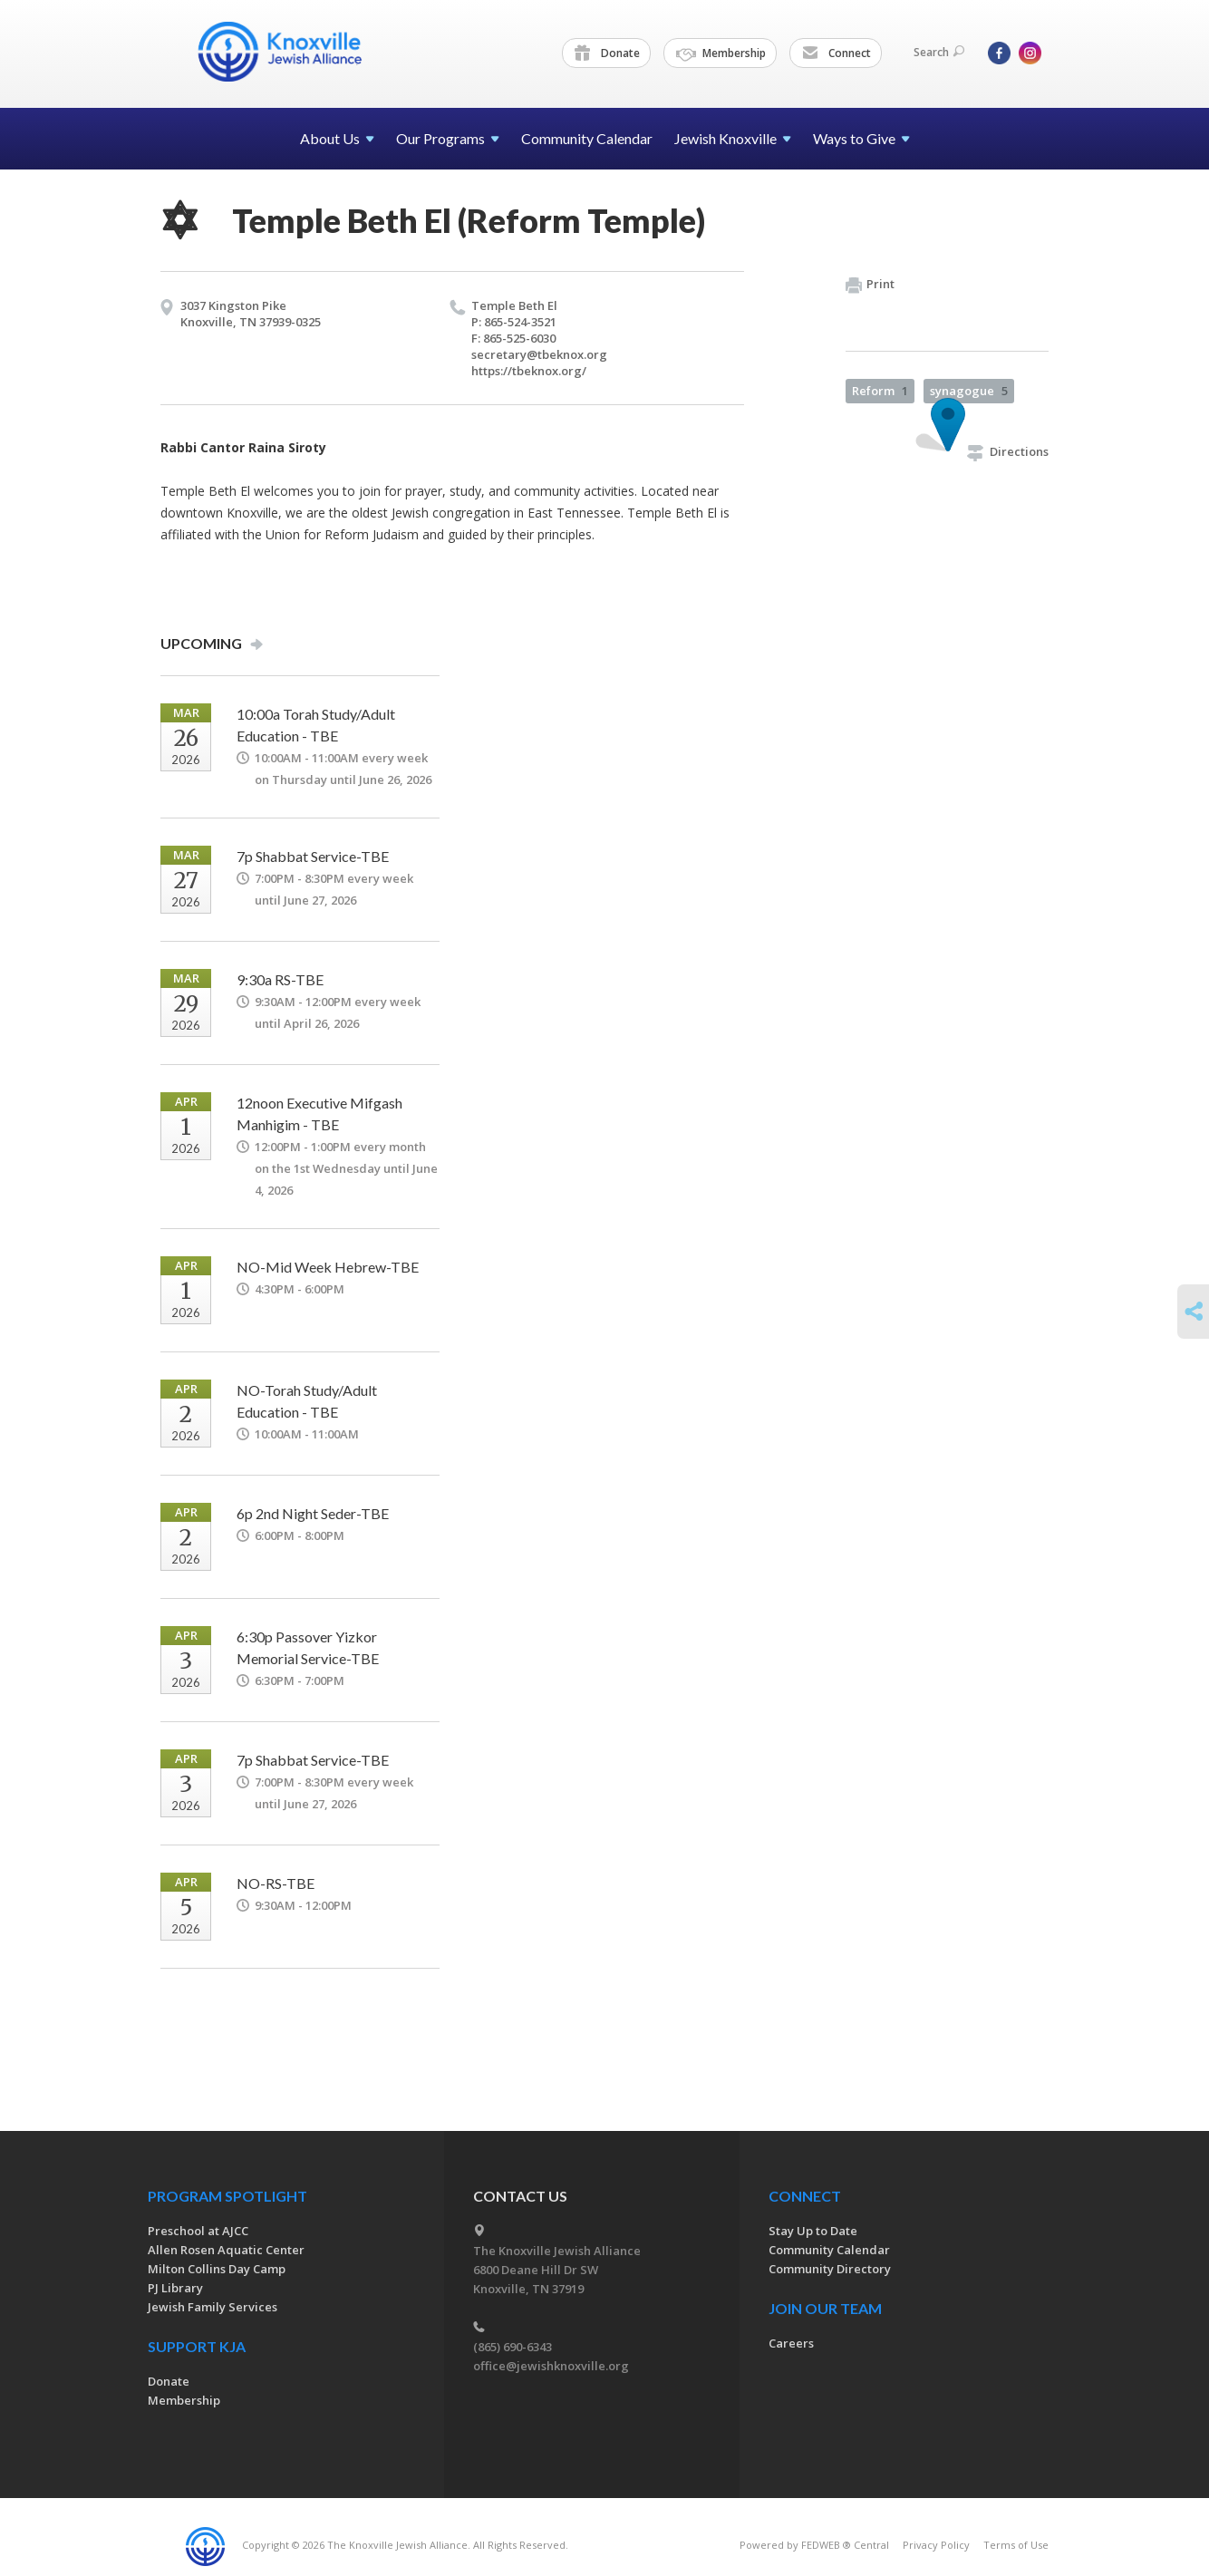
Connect (836, 53)
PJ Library (175, 2288)
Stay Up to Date (813, 2231)
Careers (791, 2343)
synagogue (969, 391)
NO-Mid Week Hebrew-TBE (328, 1266)
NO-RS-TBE (275, 1883)
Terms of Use (1016, 2545)
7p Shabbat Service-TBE (313, 856)
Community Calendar (587, 138)
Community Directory (830, 2269)
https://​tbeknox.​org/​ (528, 371)
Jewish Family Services (212, 2307)
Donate (607, 53)
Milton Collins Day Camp (216, 2269)
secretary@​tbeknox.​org (539, 354)
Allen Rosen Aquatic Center (226, 2250)
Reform (880, 391)
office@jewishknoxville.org (551, 2366)
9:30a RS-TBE (280, 979)
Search (939, 52)
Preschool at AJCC (198, 2231)
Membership (721, 53)
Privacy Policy (936, 2545)
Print (870, 285)
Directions (1008, 451)
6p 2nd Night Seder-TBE (313, 1513)
